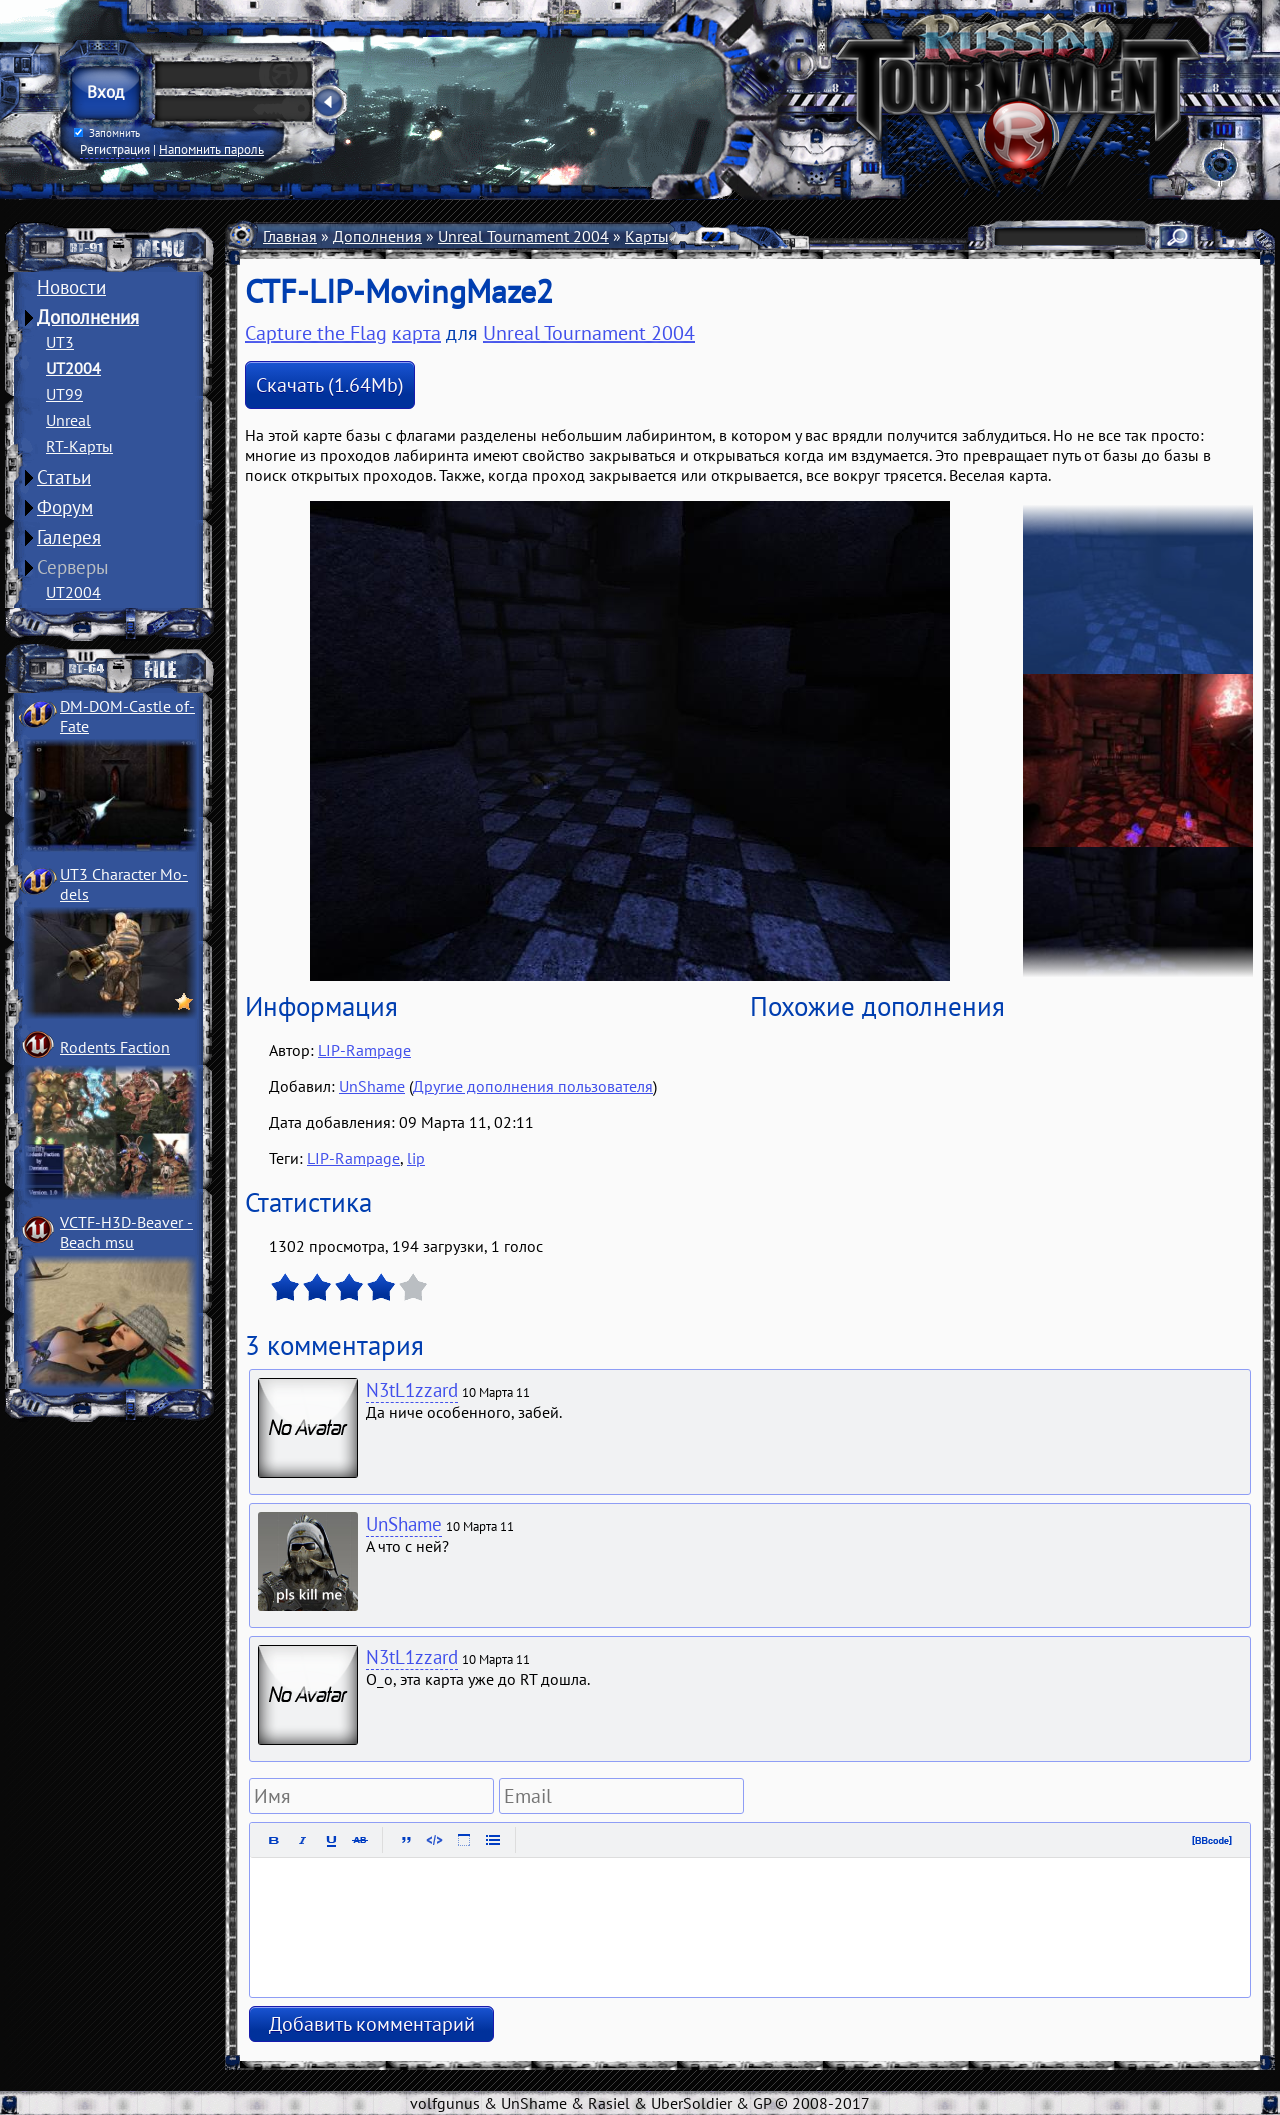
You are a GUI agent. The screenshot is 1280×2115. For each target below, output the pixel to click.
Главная (290, 236)
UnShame (372, 1086)
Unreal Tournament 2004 (523, 236)
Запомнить (107, 133)
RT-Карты (79, 446)
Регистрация (115, 149)
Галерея (69, 537)
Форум (65, 507)
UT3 (60, 342)
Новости (71, 287)
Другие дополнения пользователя (533, 1086)
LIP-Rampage (364, 1050)
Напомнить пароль (211, 149)
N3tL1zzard (412, 1390)
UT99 (64, 394)
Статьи (64, 477)
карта (416, 333)
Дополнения (88, 317)
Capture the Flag (316, 333)
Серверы (73, 567)
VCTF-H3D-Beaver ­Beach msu (126, 1232)
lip (416, 1158)
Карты (647, 236)
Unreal (68, 420)
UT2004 (73, 368)
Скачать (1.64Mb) (330, 385)
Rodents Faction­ (115, 1047)
